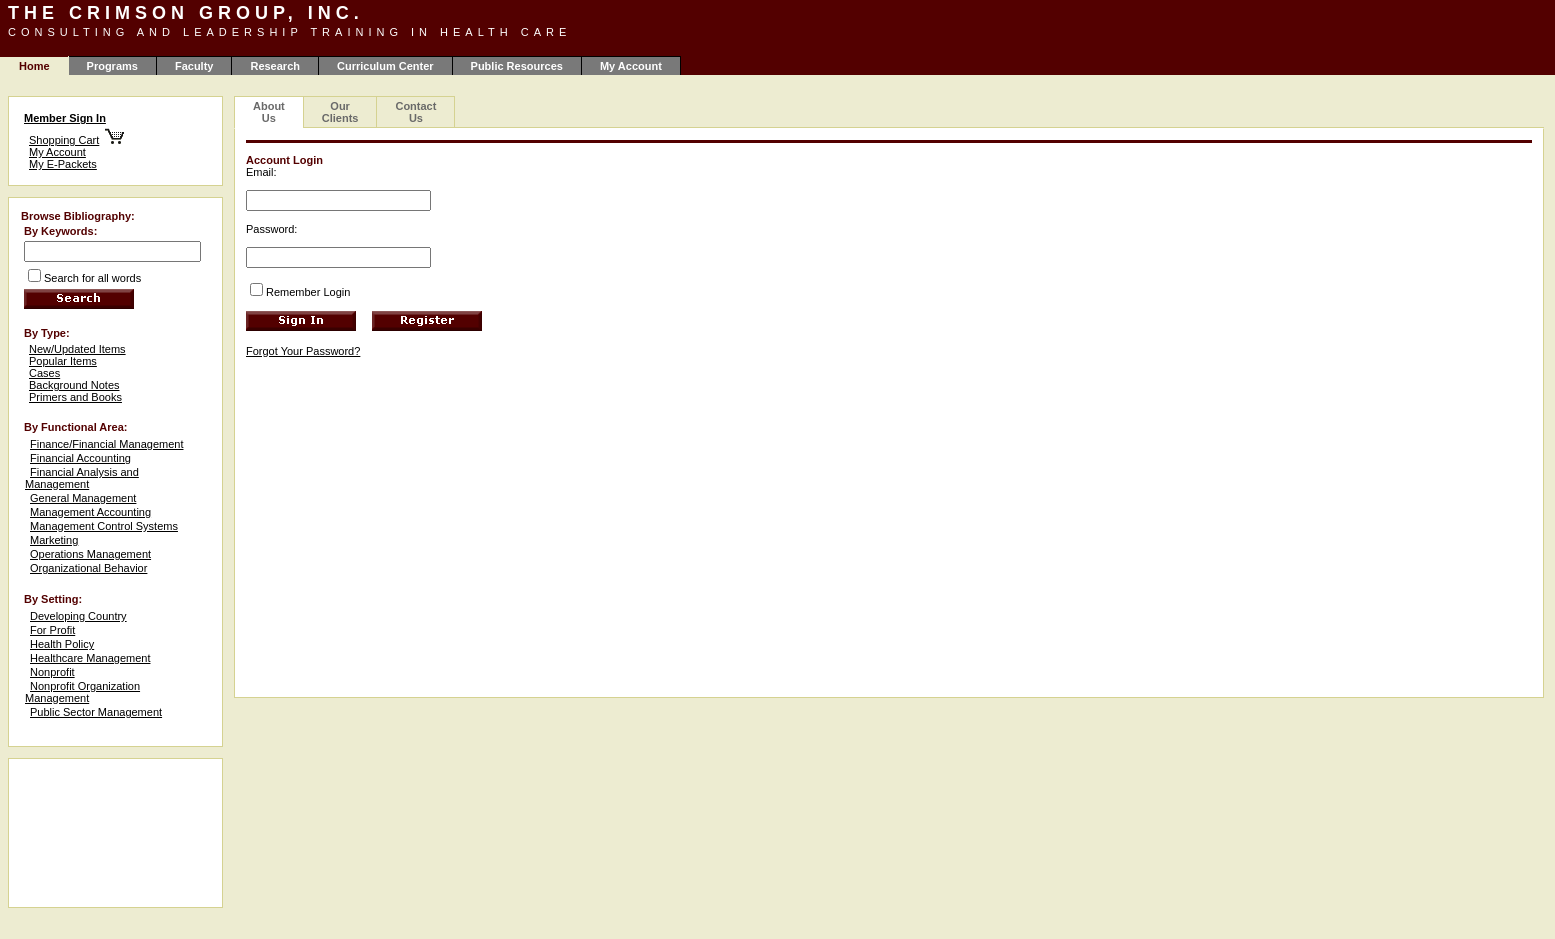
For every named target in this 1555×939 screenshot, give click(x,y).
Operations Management (90, 554)
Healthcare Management (90, 658)
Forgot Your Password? (303, 351)
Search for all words (92, 278)
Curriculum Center (385, 66)
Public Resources (517, 66)
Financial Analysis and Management (82, 478)
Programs (112, 66)
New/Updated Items (77, 349)
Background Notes (74, 385)
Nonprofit (52, 672)
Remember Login (308, 292)
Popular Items (63, 361)
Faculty (194, 66)
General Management (83, 498)
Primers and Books (75, 397)
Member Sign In (65, 118)
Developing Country (78, 616)
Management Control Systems (104, 526)
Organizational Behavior (88, 568)
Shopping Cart (64, 140)
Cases (44, 373)
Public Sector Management (96, 712)
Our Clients (340, 112)
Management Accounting (90, 512)
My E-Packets (63, 164)
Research (275, 66)
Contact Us (415, 112)
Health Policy (62, 644)
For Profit (52, 630)
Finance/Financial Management (106, 444)
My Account (631, 66)
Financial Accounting (80, 458)
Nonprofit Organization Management (82, 692)
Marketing (54, 540)
